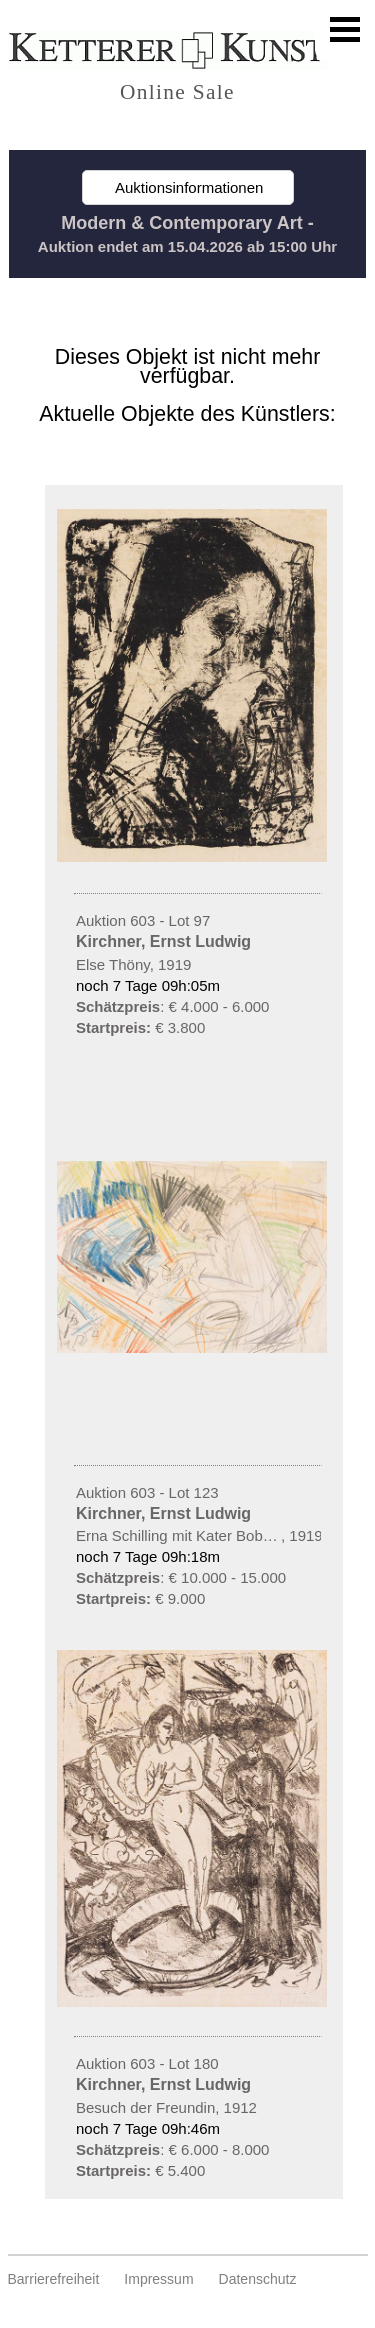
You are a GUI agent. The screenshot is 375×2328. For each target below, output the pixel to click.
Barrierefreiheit (54, 2279)
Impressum (158, 2279)
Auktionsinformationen (188, 187)
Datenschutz (258, 2279)
